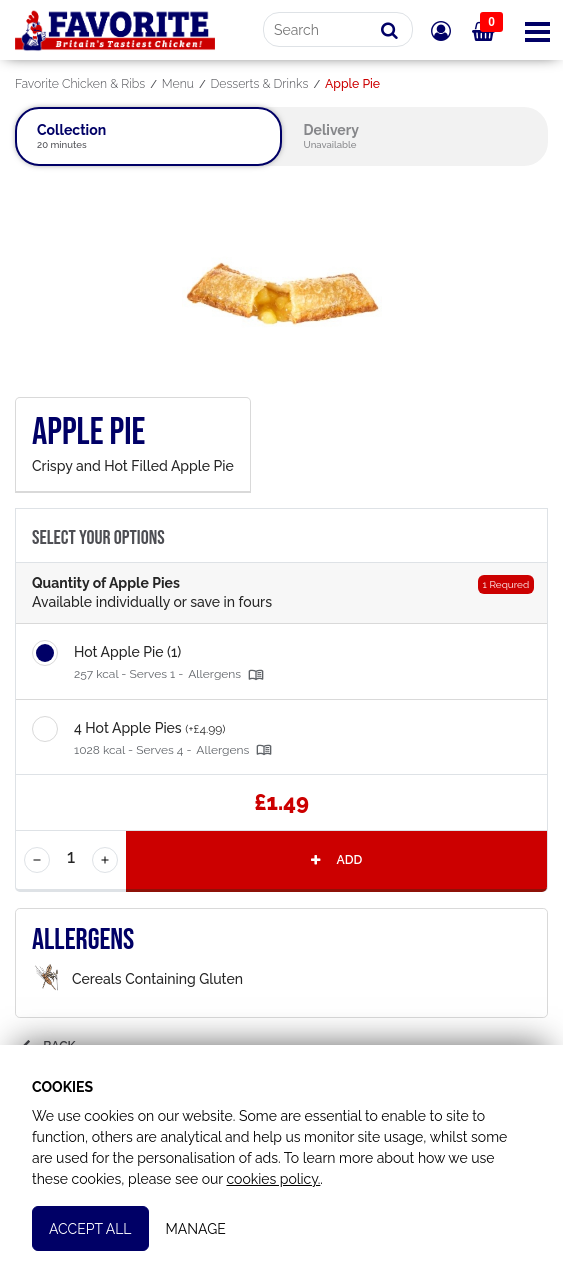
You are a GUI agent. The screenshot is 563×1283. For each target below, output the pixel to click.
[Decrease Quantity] (37, 860)
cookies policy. (273, 1179)
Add (335, 859)
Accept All (90, 1229)
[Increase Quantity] (105, 860)
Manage (196, 1229)
